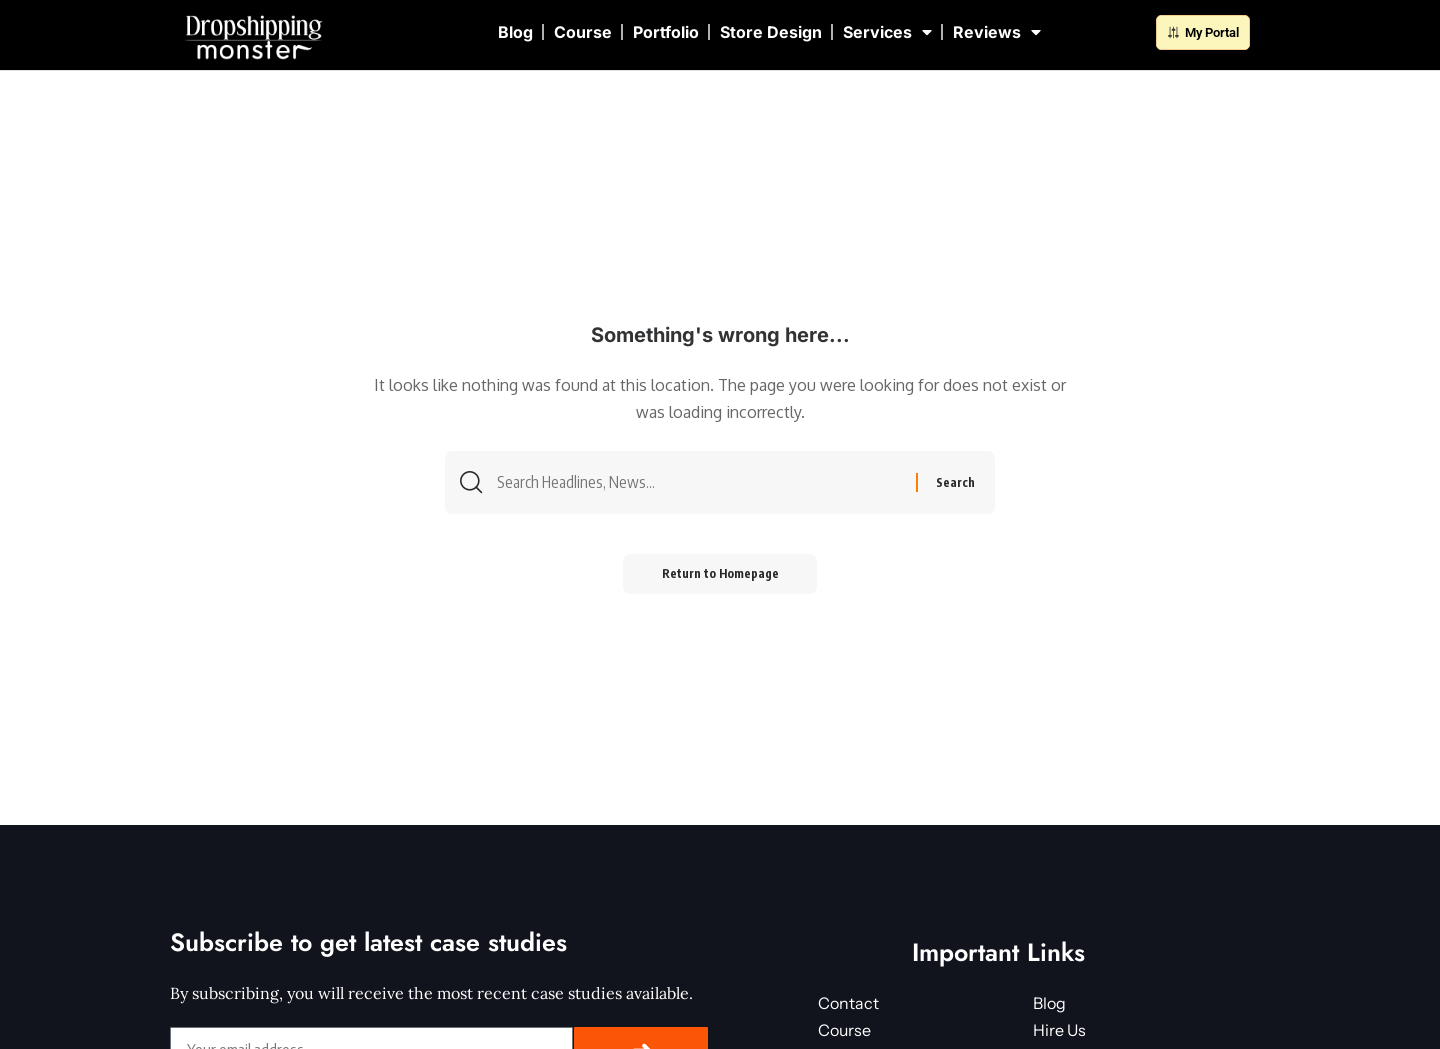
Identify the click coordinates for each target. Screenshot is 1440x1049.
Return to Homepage (720, 575)
